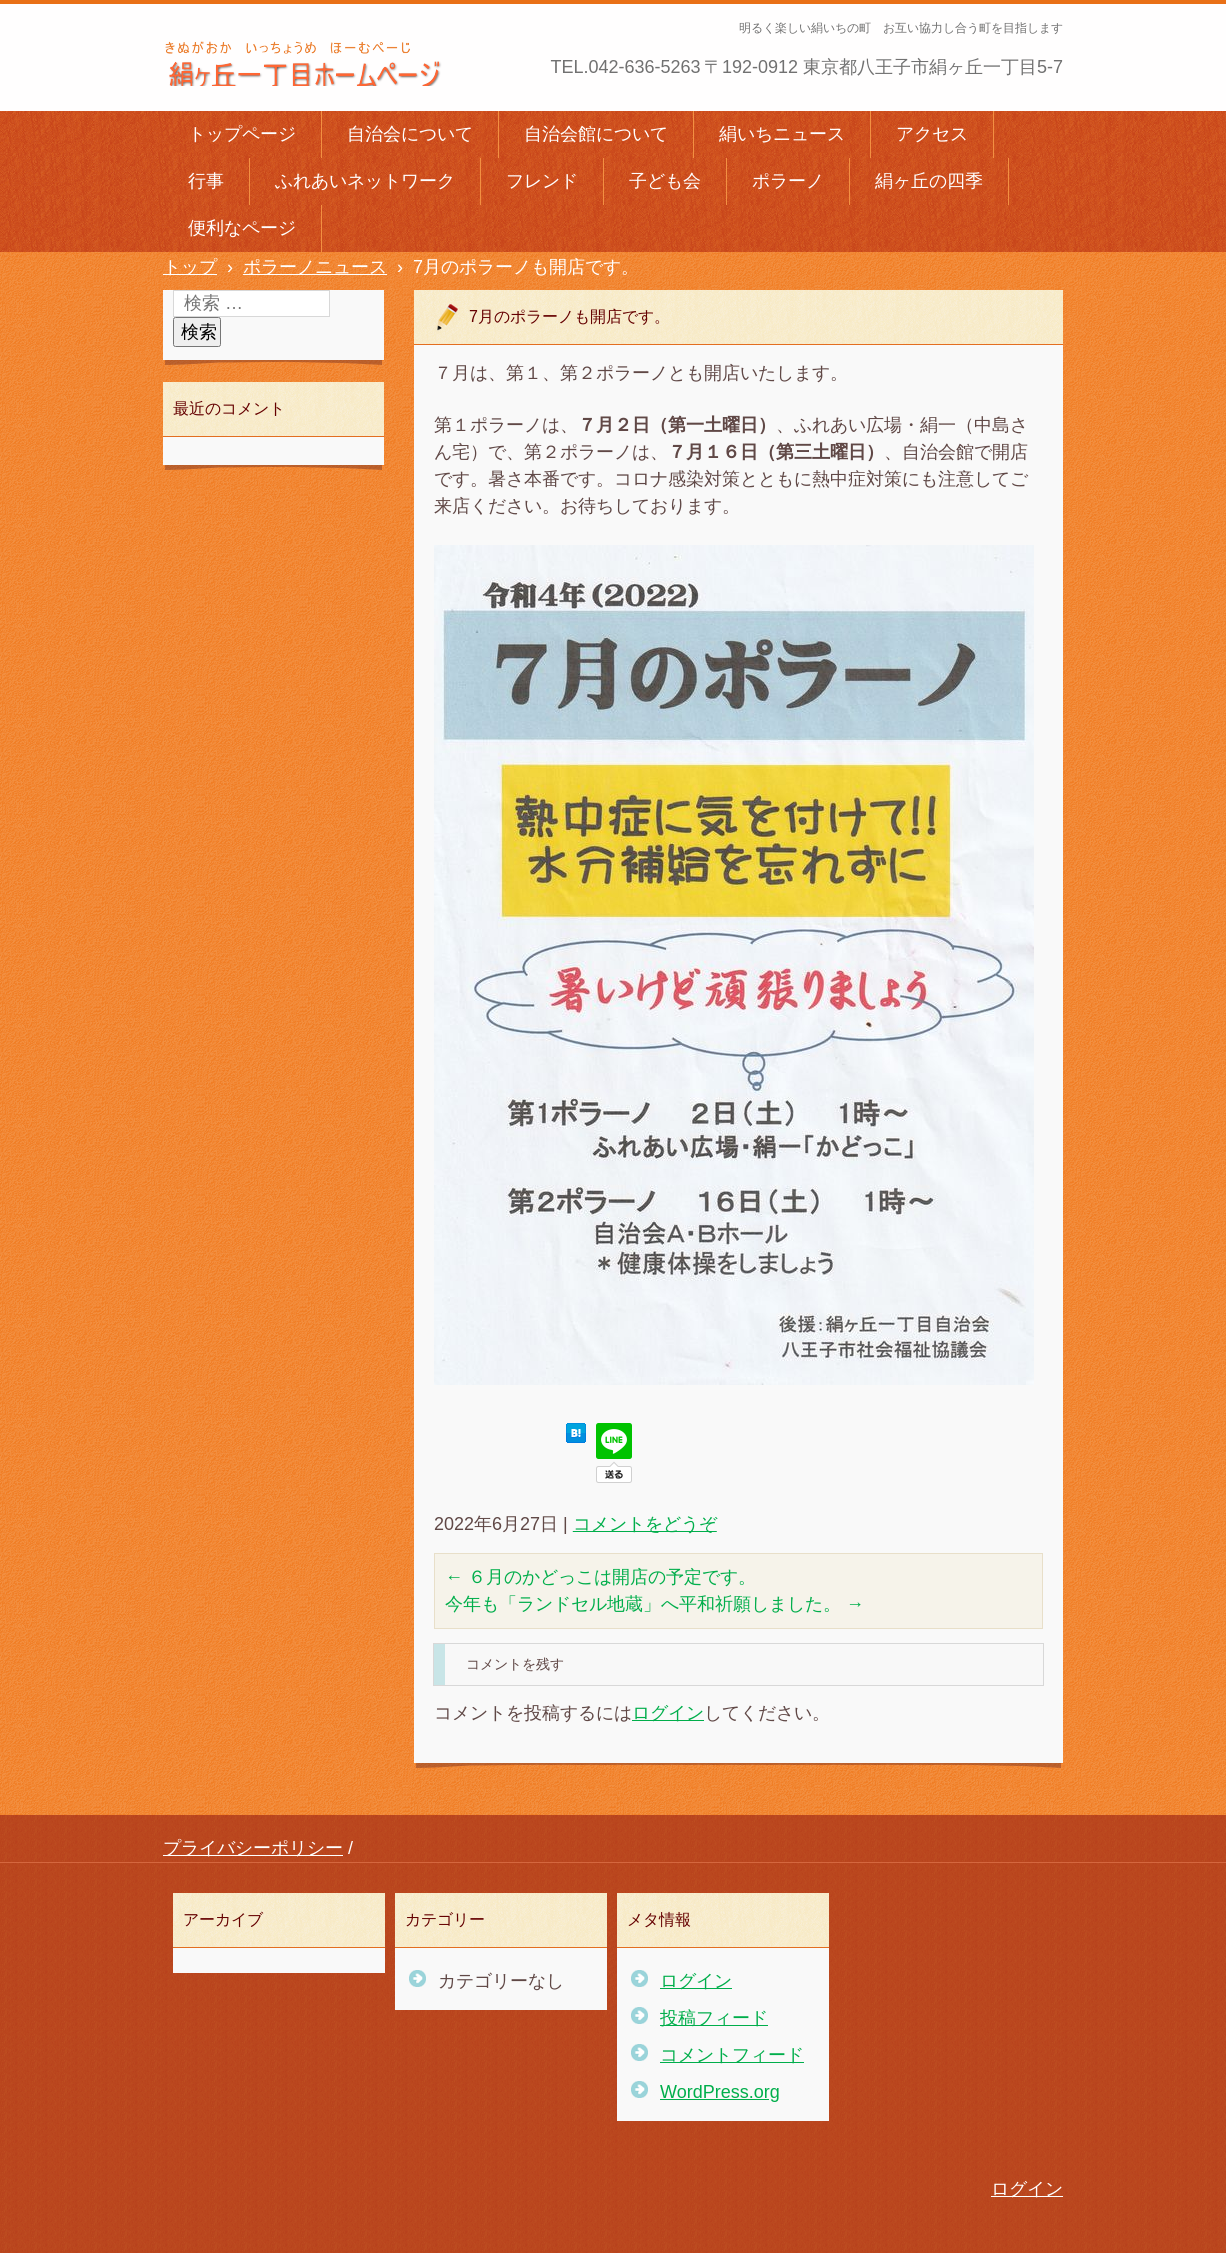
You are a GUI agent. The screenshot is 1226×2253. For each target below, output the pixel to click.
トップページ (242, 134)
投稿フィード (714, 2018)
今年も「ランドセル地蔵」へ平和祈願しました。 (654, 1604)
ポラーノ (788, 181)
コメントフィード (732, 2055)
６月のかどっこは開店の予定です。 (600, 1577)
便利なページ (242, 228)
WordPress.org (720, 2092)
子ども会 (665, 181)
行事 (206, 181)
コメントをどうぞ (645, 1524)
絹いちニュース (782, 134)
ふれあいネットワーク (365, 181)
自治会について (410, 134)
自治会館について (596, 134)
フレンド (542, 181)
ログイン (668, 1713)
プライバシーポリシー (253, 1848)
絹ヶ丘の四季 (929, 181)
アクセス (932, 134)
